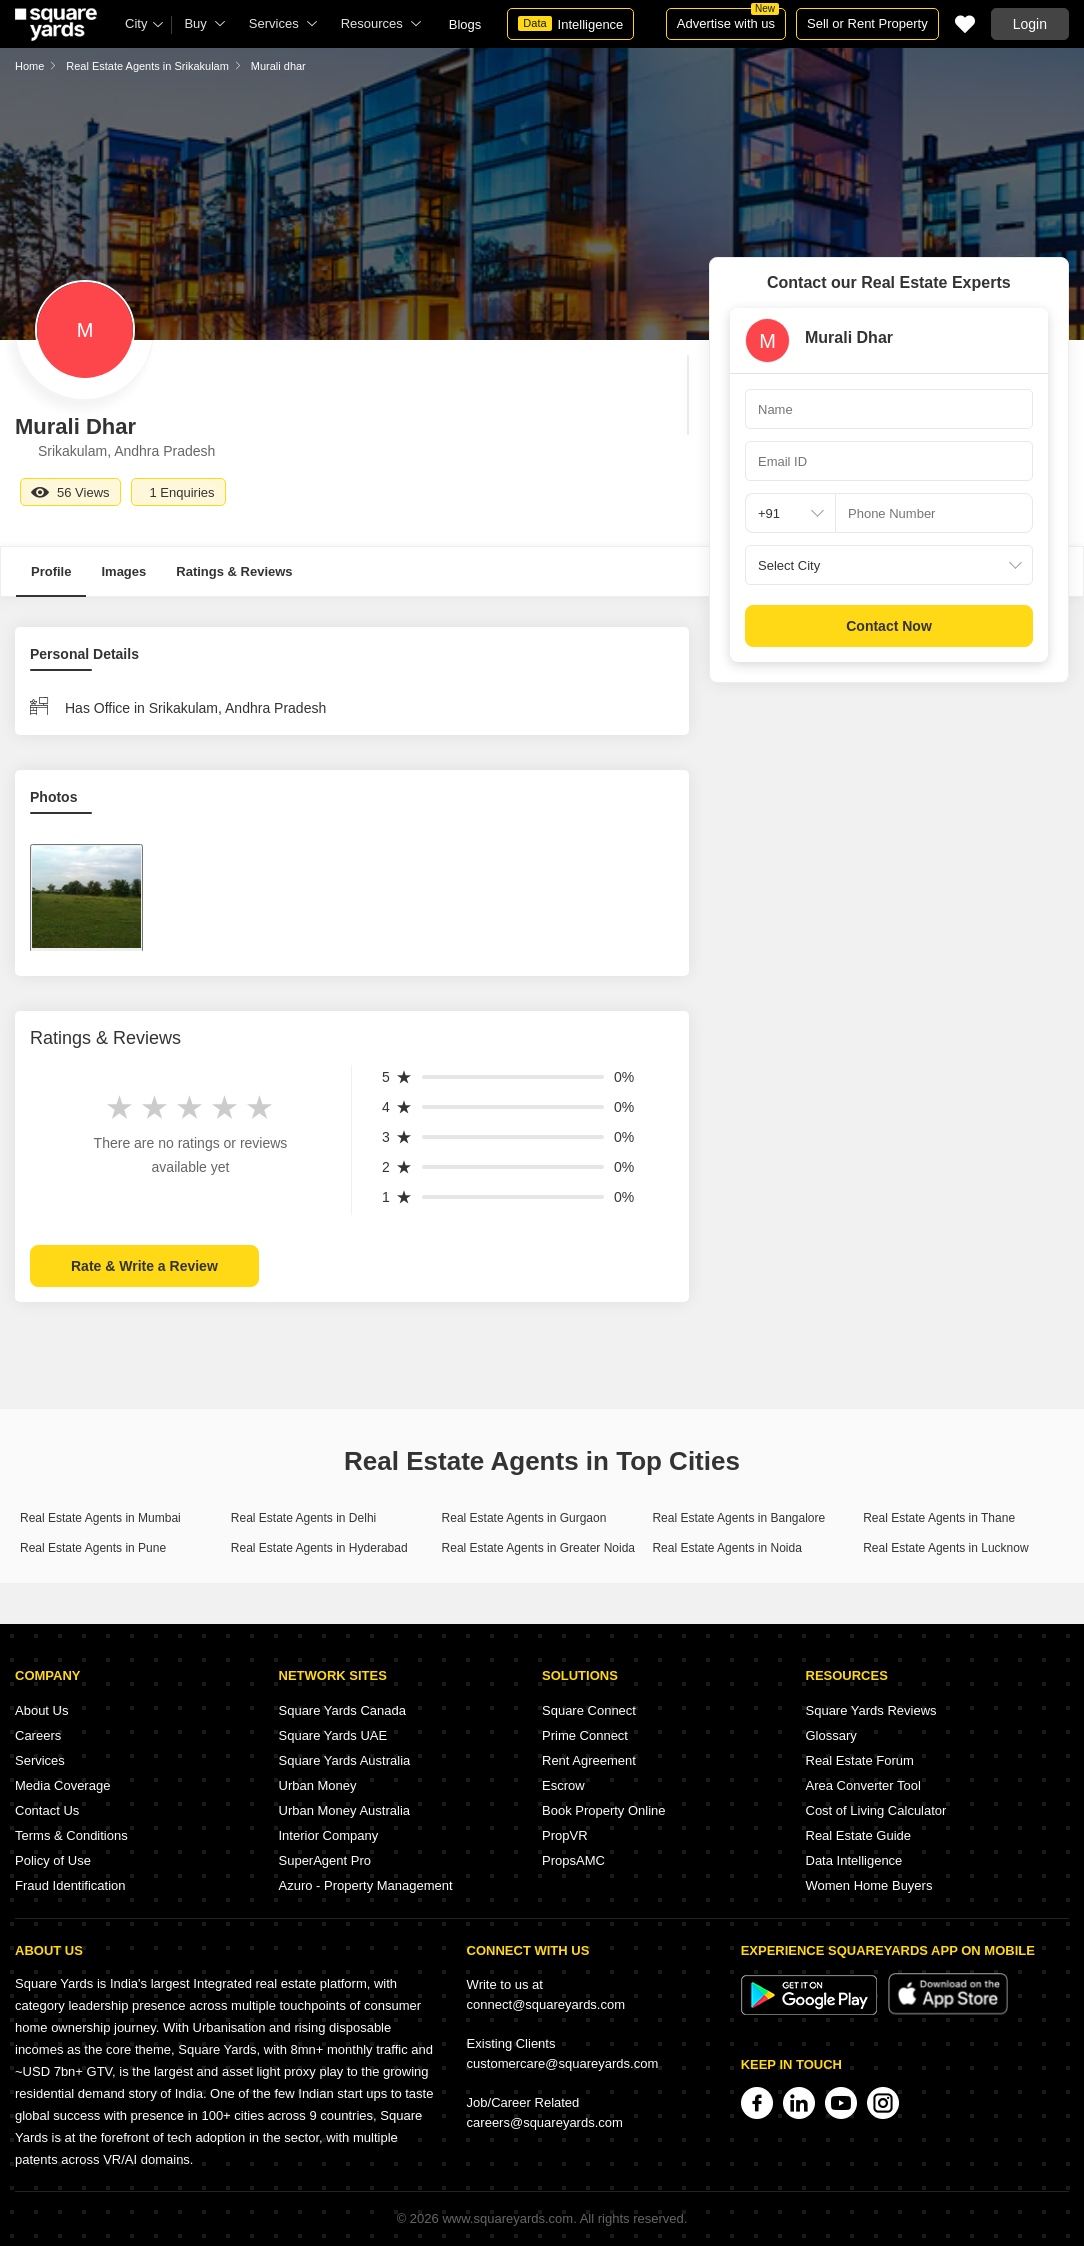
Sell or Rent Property (867, 23)
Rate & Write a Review (144, 1266)
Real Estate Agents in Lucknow (945, 1548)
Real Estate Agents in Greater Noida (538, 1548)
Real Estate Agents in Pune (93, 1548)
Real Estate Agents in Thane (939, 1518)
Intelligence (570, 24)
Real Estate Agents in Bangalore (738, 1518)
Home (29, 66)
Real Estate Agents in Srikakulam (147, 66)
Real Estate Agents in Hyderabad (319, 1548)
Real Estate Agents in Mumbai (100, 1518)
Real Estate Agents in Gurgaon (524, 1518)
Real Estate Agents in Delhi (303, 1518)
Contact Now (889, 626)
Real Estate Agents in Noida (726, 1548)
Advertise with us (728, 19)
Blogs (465, 24)
